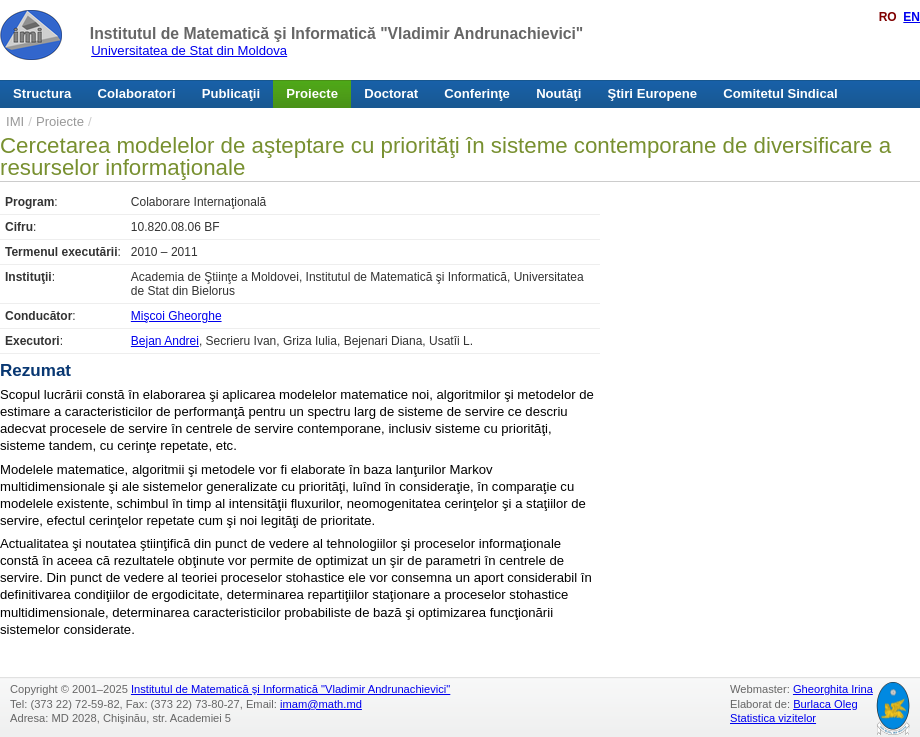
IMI (15, 121)
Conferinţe (477, 93)
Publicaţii (231, 93)
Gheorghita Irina (833, 689)
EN (911, 17)
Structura (42, 93)
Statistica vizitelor (773, 718)
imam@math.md (321, 704)
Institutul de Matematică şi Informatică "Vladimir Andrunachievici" (336, 33)
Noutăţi (558, 93)
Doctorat (391, 93)
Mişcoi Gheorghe (176, 316)
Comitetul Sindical (780, 93)
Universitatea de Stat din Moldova (189, 50)
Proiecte (312, 93)
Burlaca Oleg (825, 704)
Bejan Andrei (165, 341)
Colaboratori (137, 93)
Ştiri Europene (653, 93)
